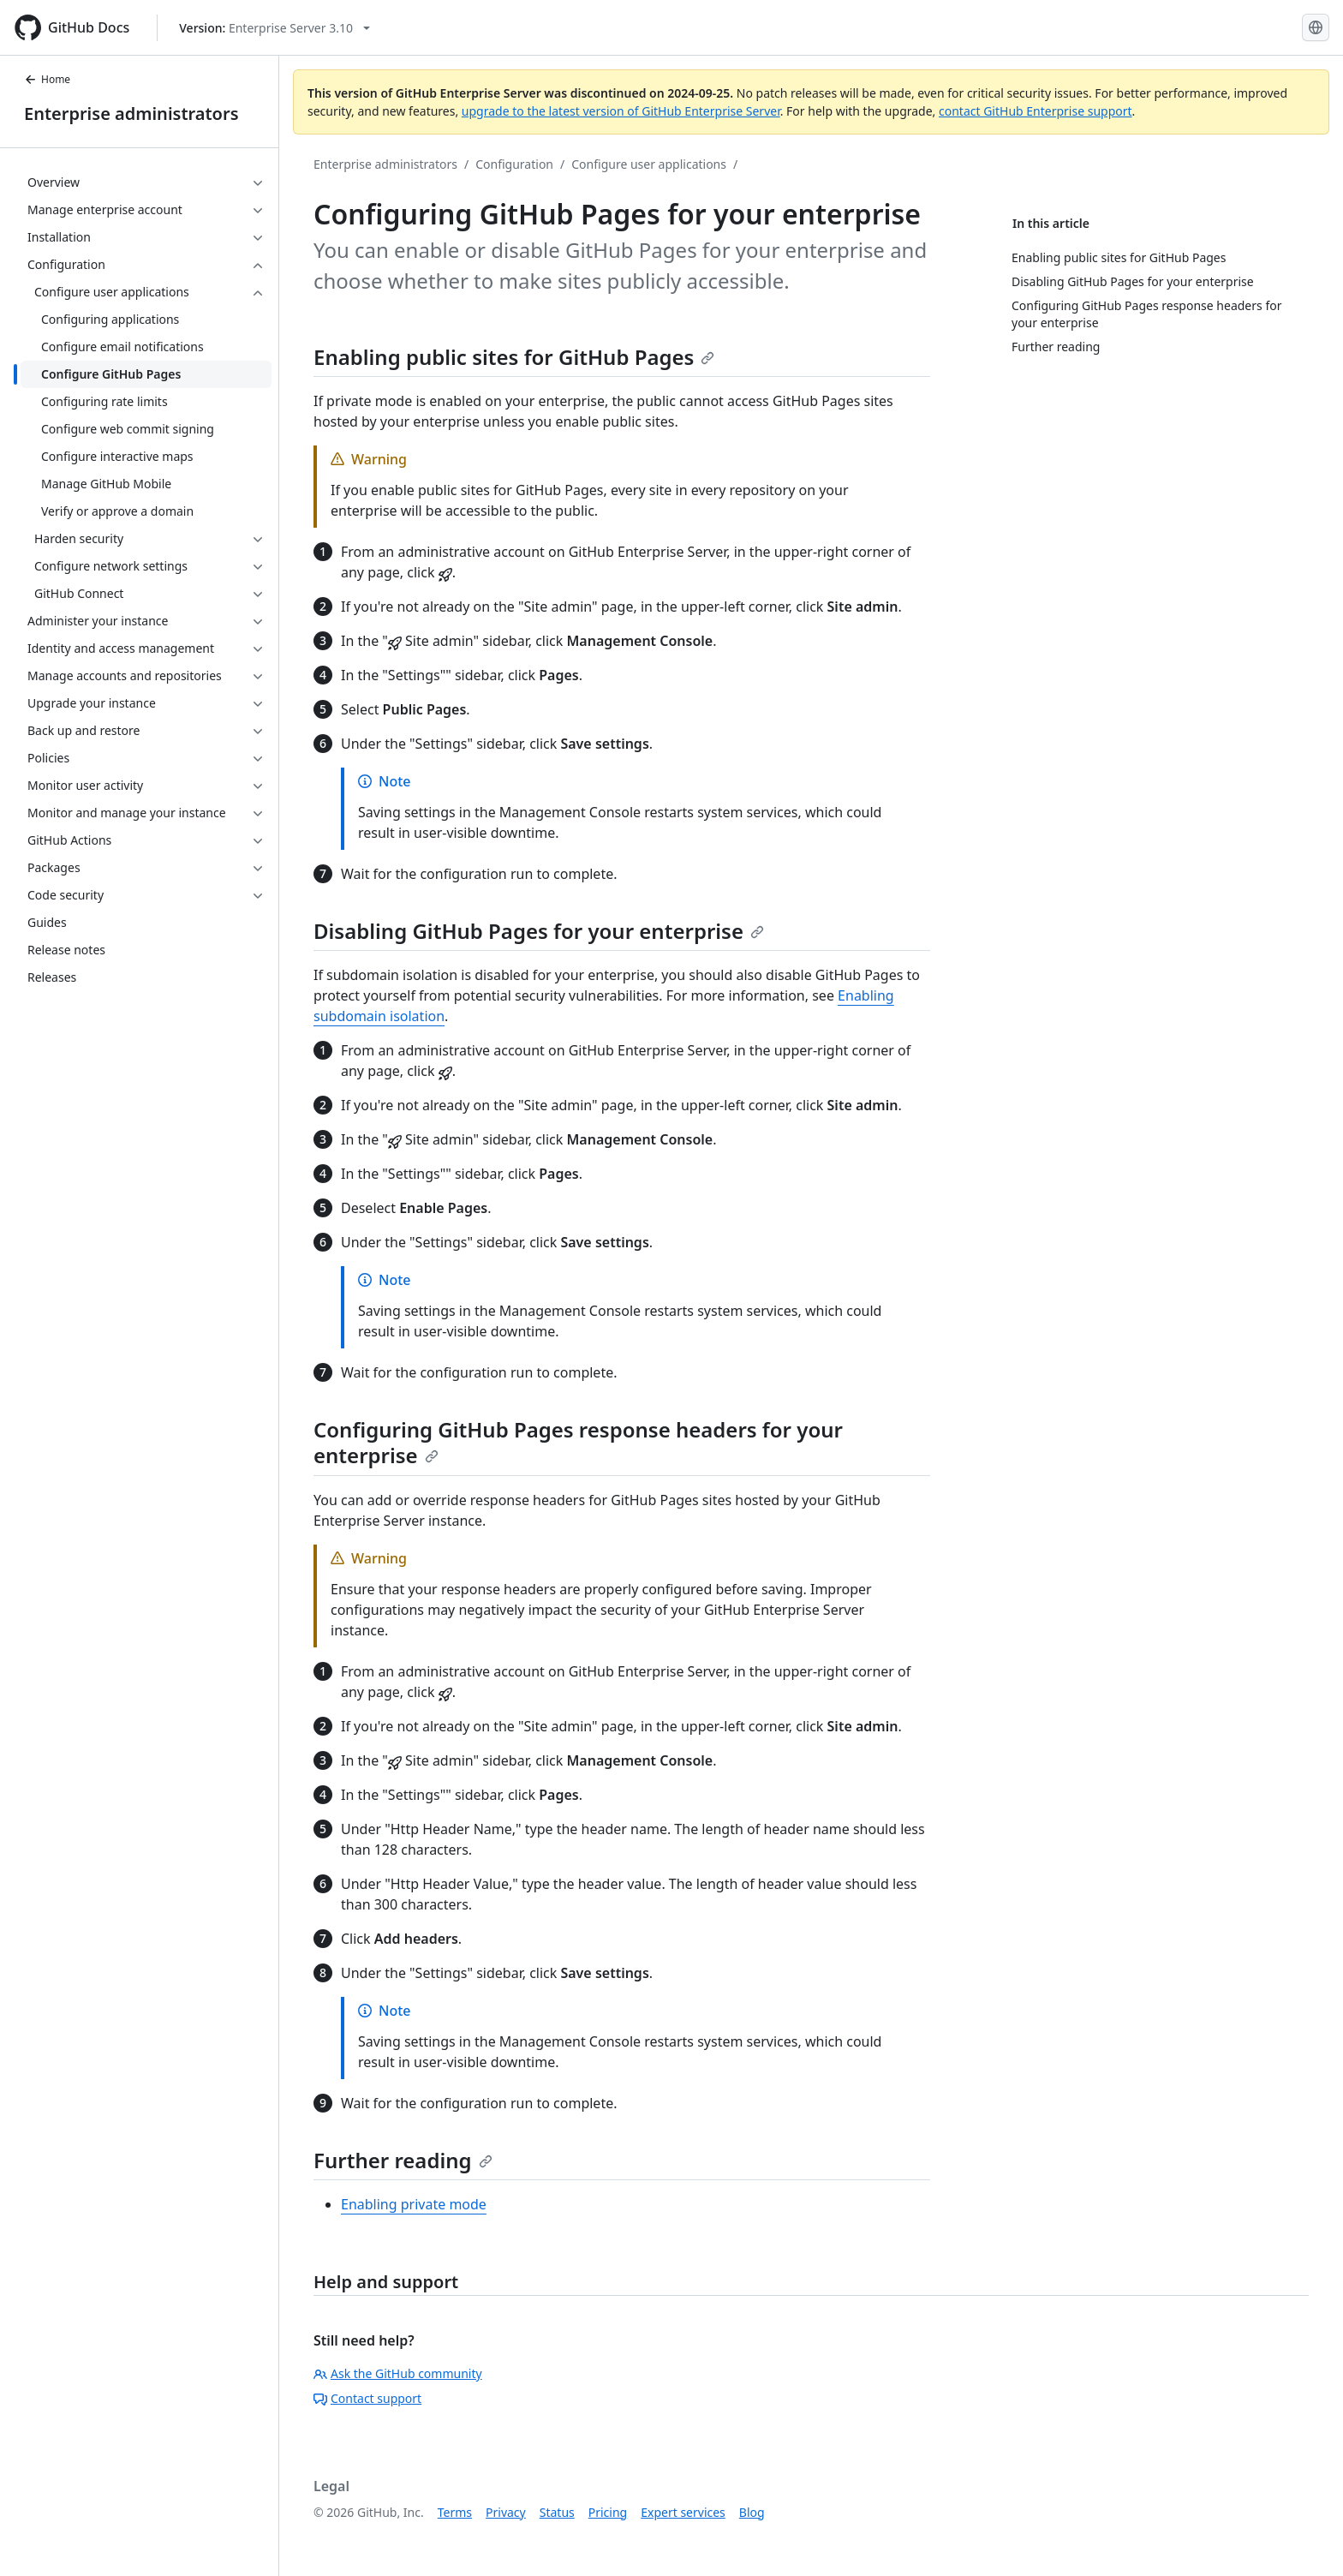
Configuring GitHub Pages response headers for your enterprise (578, 1442)
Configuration (514, 164)
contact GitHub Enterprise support (1035, 111)
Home (47, 79)
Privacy (506, 2512)
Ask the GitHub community (397, 2373)
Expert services (683, 2512)
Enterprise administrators (131, 113)
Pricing (607, 2512)
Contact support (367, 2398)
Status (557, 2512)
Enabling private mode (413, 2204)
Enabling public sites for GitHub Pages (513, 357)
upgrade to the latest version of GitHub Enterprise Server (621, 111)
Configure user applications (648, 164)
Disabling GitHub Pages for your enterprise (538, 931)
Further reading (402, 2160)
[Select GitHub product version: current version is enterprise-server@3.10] (274, 28)
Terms (455, 2512)
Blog (752, 2512)
